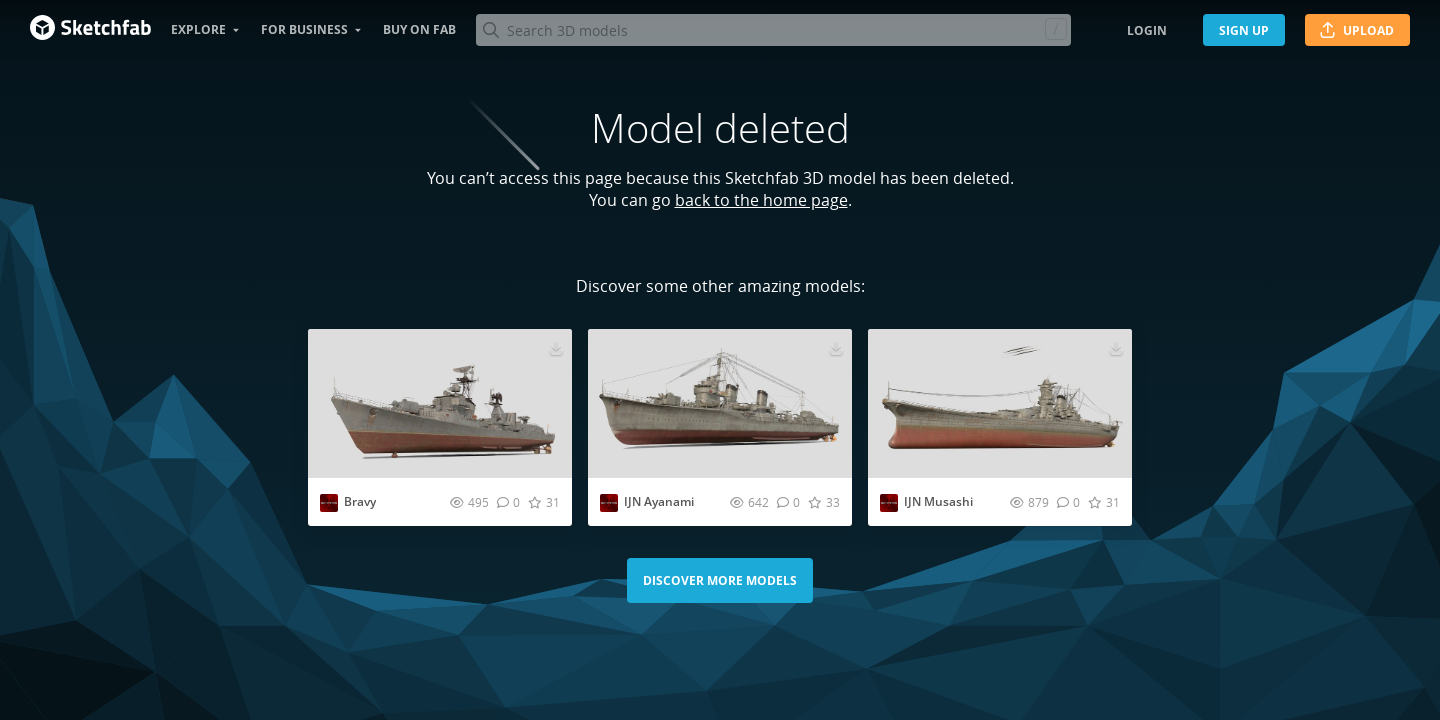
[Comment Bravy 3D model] (508, 502)
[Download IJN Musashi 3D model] (1116, 347)
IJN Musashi (938, 501)
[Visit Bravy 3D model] (440, 403)
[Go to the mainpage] (90, 30)
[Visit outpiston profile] (329, 503)
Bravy (360, 501)
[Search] (773, 30)
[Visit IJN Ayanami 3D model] (720, 403)
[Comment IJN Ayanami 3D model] (788, 502)
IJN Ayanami (659, 501)
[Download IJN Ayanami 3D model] (836, 347)
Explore (198, 29)
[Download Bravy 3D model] (556, 347)
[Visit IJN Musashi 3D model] (1000, 403)
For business (304, 29)
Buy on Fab (419, 29)
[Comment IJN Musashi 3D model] (1068, 502)
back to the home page (761, 200)
